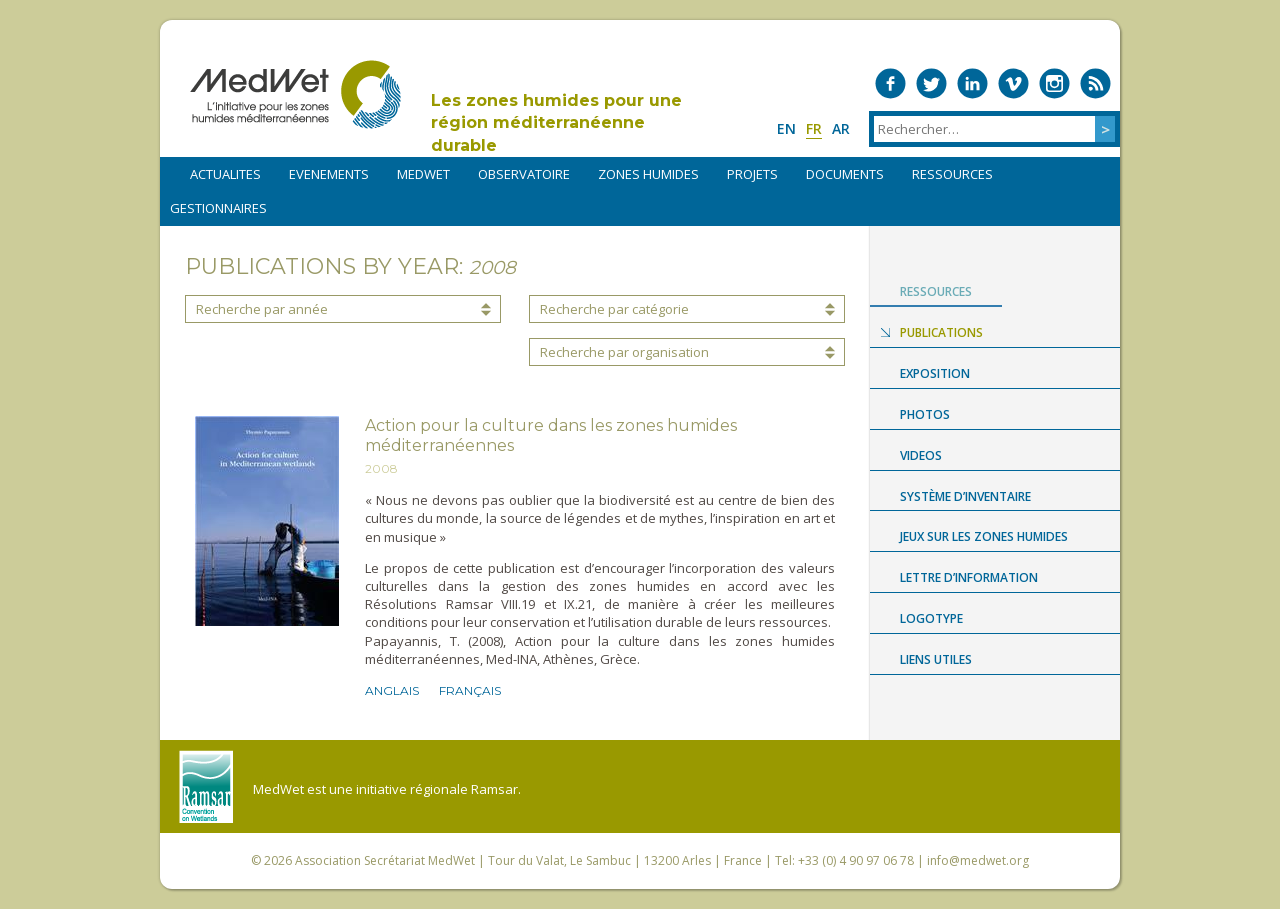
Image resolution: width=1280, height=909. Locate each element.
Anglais (392, 690)
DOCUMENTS (845, 174)
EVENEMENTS (329, 174)
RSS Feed (1095, 83)
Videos (921, 455)
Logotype (931, 618)
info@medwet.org (978, 860)
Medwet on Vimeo (1013, 83)
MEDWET (423, 174)
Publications (941, 332)
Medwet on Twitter (931, 83)
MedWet (295, 94)
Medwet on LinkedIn (972, 83)
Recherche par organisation (624, 352)
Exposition (935, 373)
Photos (925, 414)
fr (814, 128)
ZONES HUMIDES (648, 174)
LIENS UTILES (936, 659)
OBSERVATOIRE (524, 174)
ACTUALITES (225, 174)
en (786, 128)
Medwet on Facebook (890, 83)
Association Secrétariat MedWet (385, 860)
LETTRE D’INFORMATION (969, 577)
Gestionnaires (218, 208)
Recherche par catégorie (614, 309)
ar (841, 128)
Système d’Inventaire (965, 496)
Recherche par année (262, 309)
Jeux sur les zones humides (984, 536)
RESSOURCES (952, 174)
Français (470, 690)
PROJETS (752, 174)
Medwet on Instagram (1054, 83)
